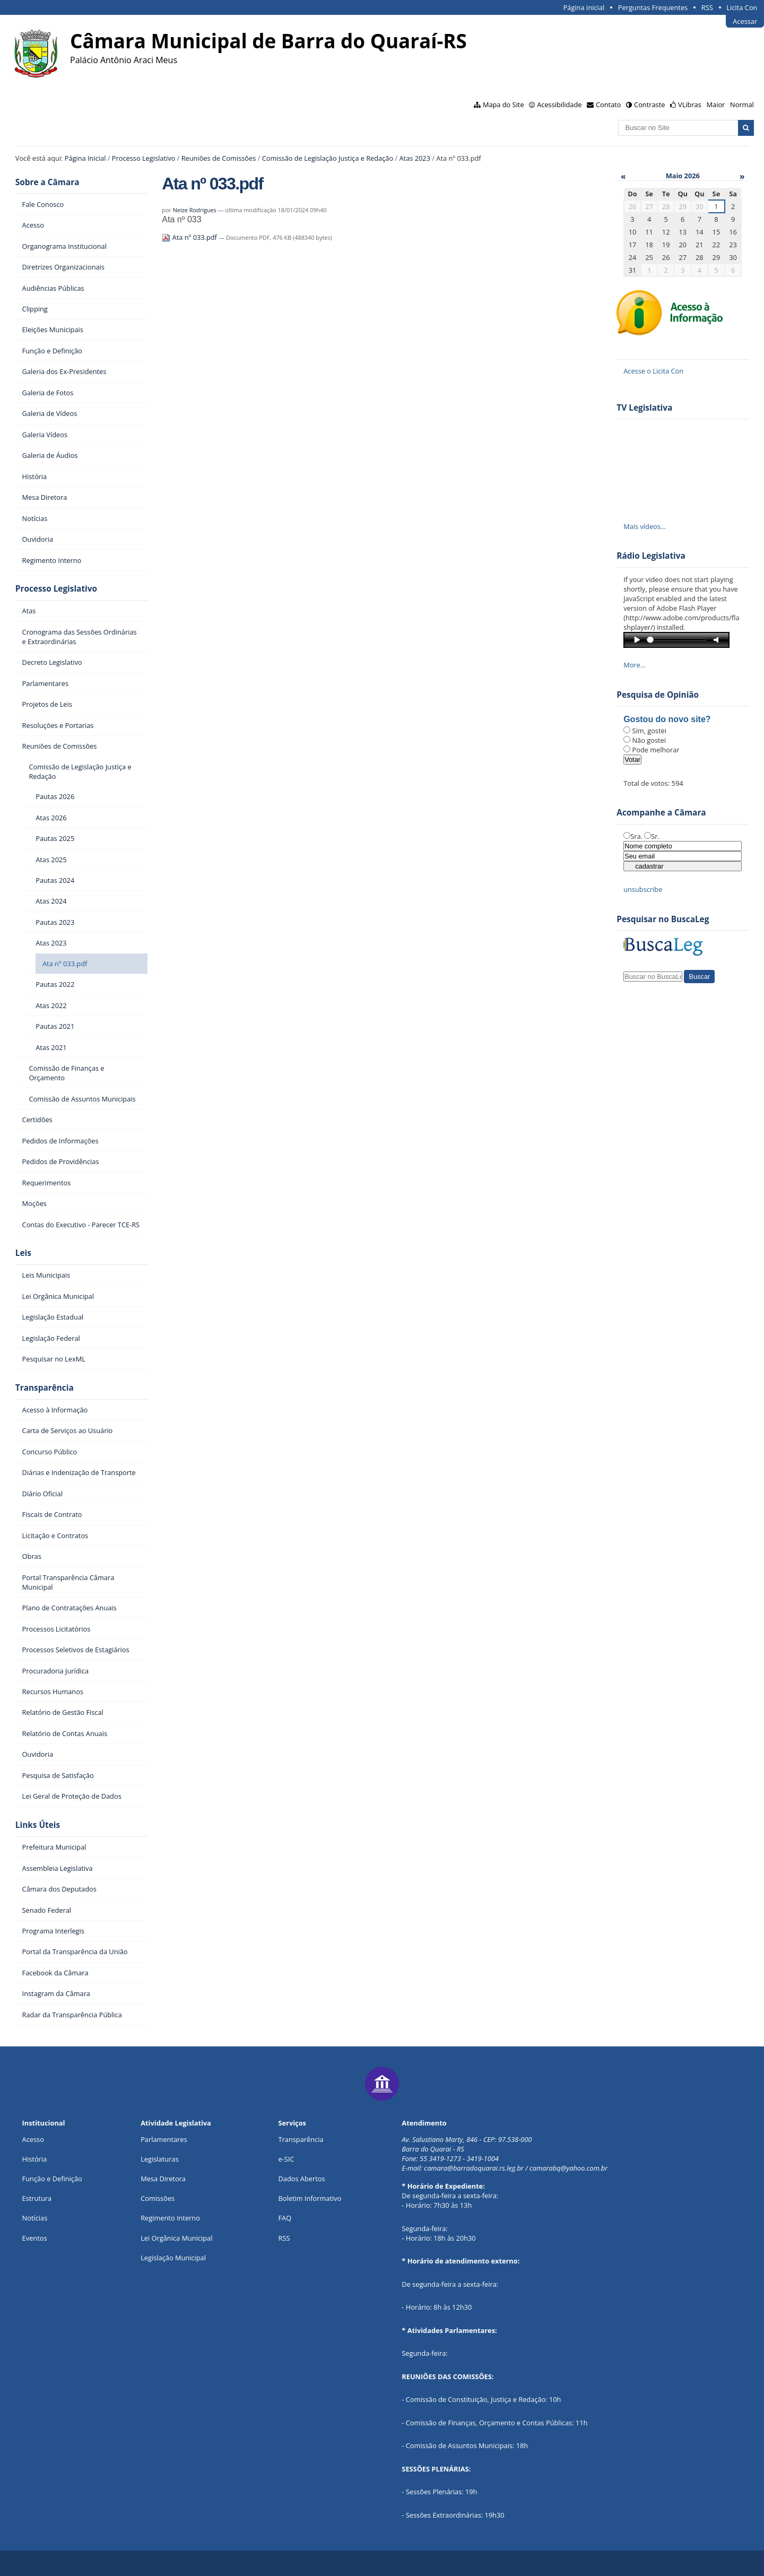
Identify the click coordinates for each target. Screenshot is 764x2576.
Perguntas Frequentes (653, 7)
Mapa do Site (503, 104)
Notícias (35, 2218)
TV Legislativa (644, 407)
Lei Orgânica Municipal (176, 2238)
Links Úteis (37, 1825)
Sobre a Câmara (47, 182)
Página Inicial (584, 7)
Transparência (44, 1387)
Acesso (33, 2139)
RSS (707, 7)
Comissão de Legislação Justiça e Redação (327, 158)
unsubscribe (642, 889)
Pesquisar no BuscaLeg (663, 919)
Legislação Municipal (173, 2257)
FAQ (285, 2218)
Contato (608, 104)
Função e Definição (52, 2178)
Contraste (649, 104)
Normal (742, 104)
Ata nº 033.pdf (190, 237)
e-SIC (286, 2159)
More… (634, 665)
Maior (716, 104)
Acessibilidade (559, 104)
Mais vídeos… (644, 526)
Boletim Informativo (310, 2198)
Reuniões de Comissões (218, 158)
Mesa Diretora (163, 2178)
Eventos (34, 2238)
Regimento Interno (170, 2218)
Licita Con (741, 7)
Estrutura (37, 2198)
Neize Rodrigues (194, 210)
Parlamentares (164, 2139)
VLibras (689, 104)
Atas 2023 (415, 158)
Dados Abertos (302, 2178)
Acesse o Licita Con (653, 371)
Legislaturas (159, 2159)
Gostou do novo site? (666, 719)
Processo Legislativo (144, 158)
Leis (23, 1253)
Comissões (158, 2198)
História (34, 2159)
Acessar (745, 21)
